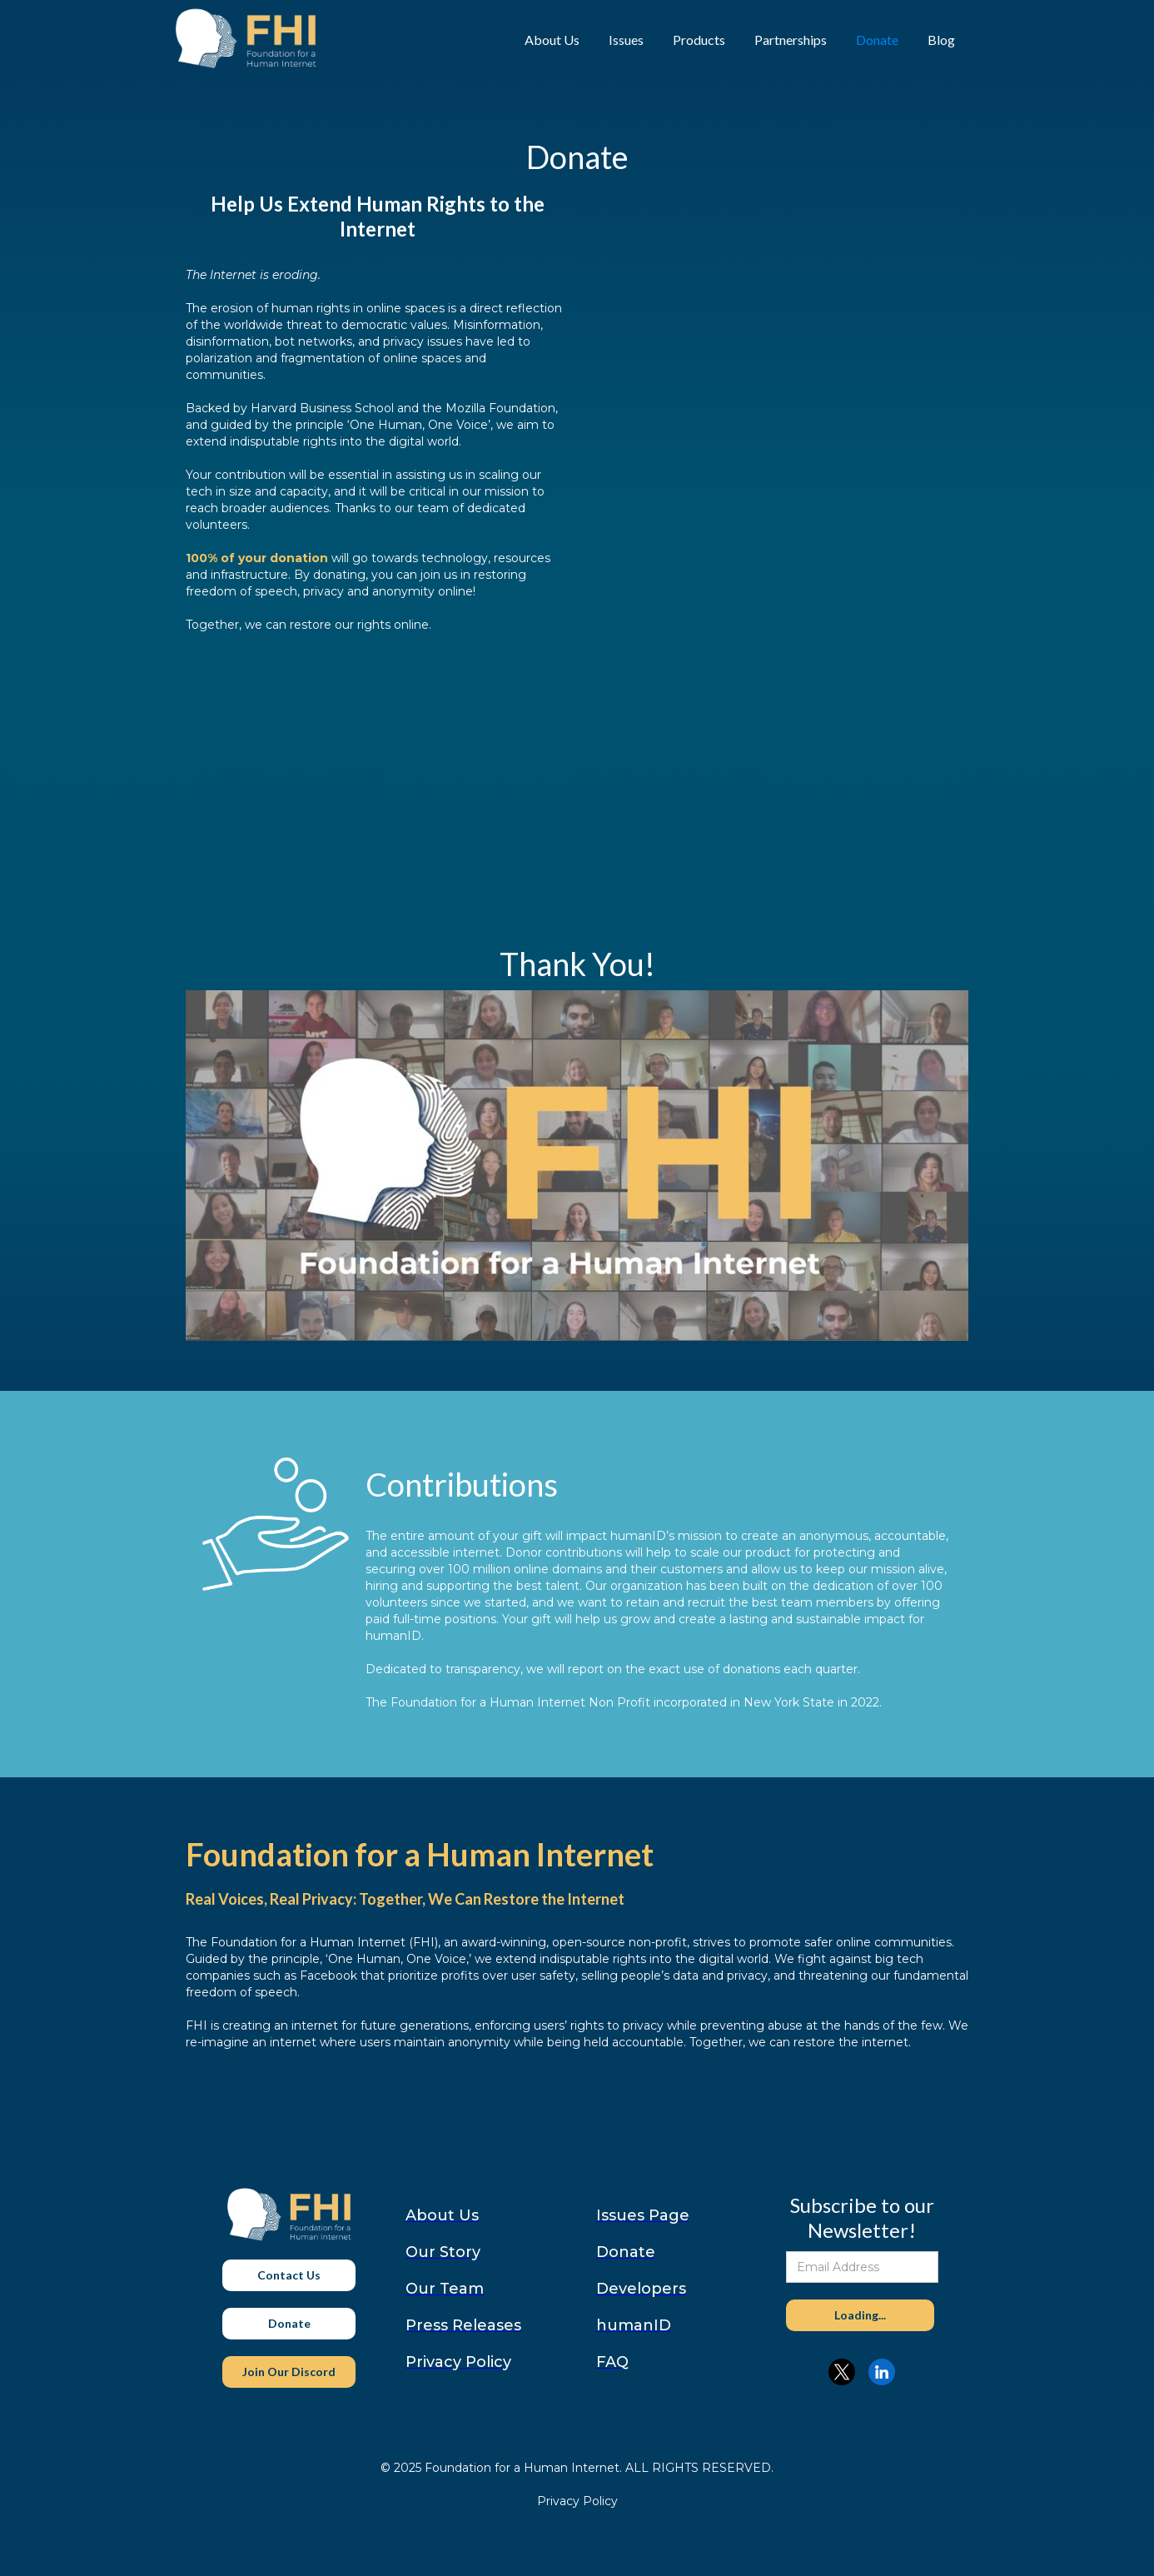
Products (699, 39)
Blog (941, 39)
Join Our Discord (289, 2371)
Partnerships (790, 39)
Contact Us (289, 2275)
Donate (877, 39)
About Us (552, 39)
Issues (626, 39)
